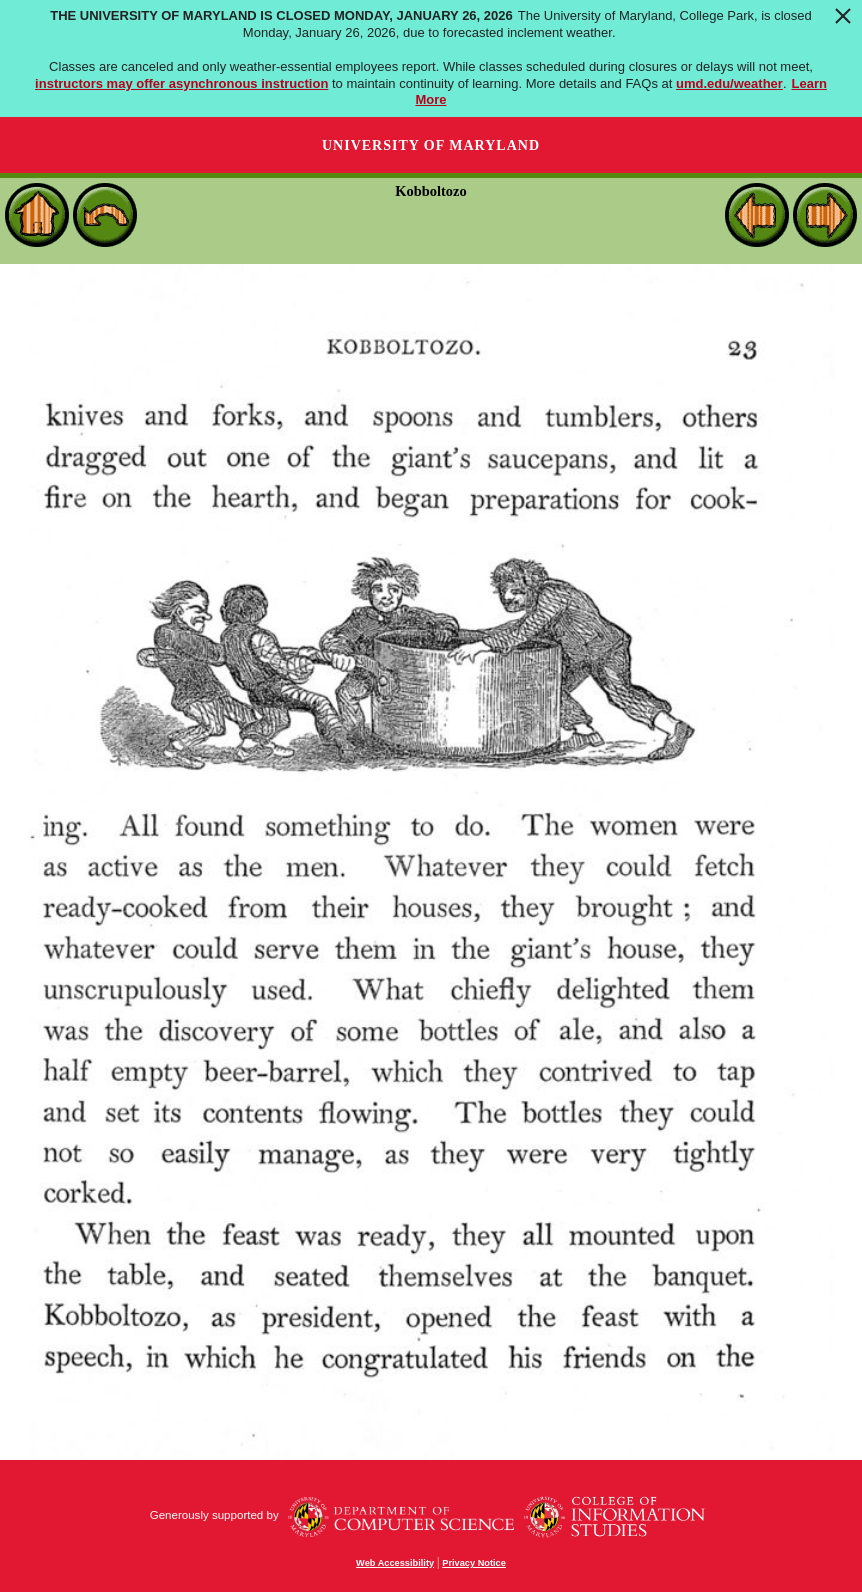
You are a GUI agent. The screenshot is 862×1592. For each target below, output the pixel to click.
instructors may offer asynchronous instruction (181, 83)
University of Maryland (431, 145)
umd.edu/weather (729, 83)
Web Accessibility (395, 1563)
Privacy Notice (474, 1563)
